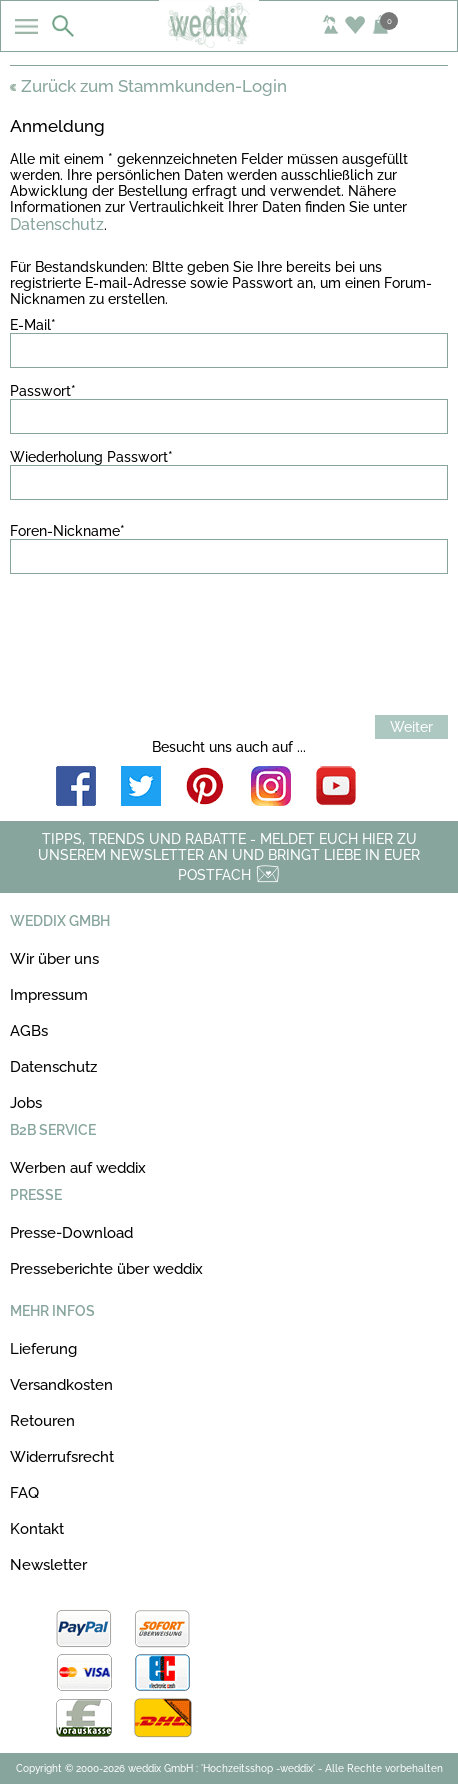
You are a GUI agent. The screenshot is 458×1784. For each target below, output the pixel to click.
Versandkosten (61, 1385)
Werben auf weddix (78, 1168)
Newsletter (48, 1565)
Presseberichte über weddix (106, 1269)
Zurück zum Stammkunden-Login (148, 86)
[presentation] (162, 636)
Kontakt (37, 1529)
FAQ (24, 1493)
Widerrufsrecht (62, 1457)
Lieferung (43, 1349)
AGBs (29, 1031)
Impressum (49, 995)
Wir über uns (54, 959)
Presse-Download (71, 1233)
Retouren (42, 1421)
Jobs (26, 1103)
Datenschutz (57, 224)
